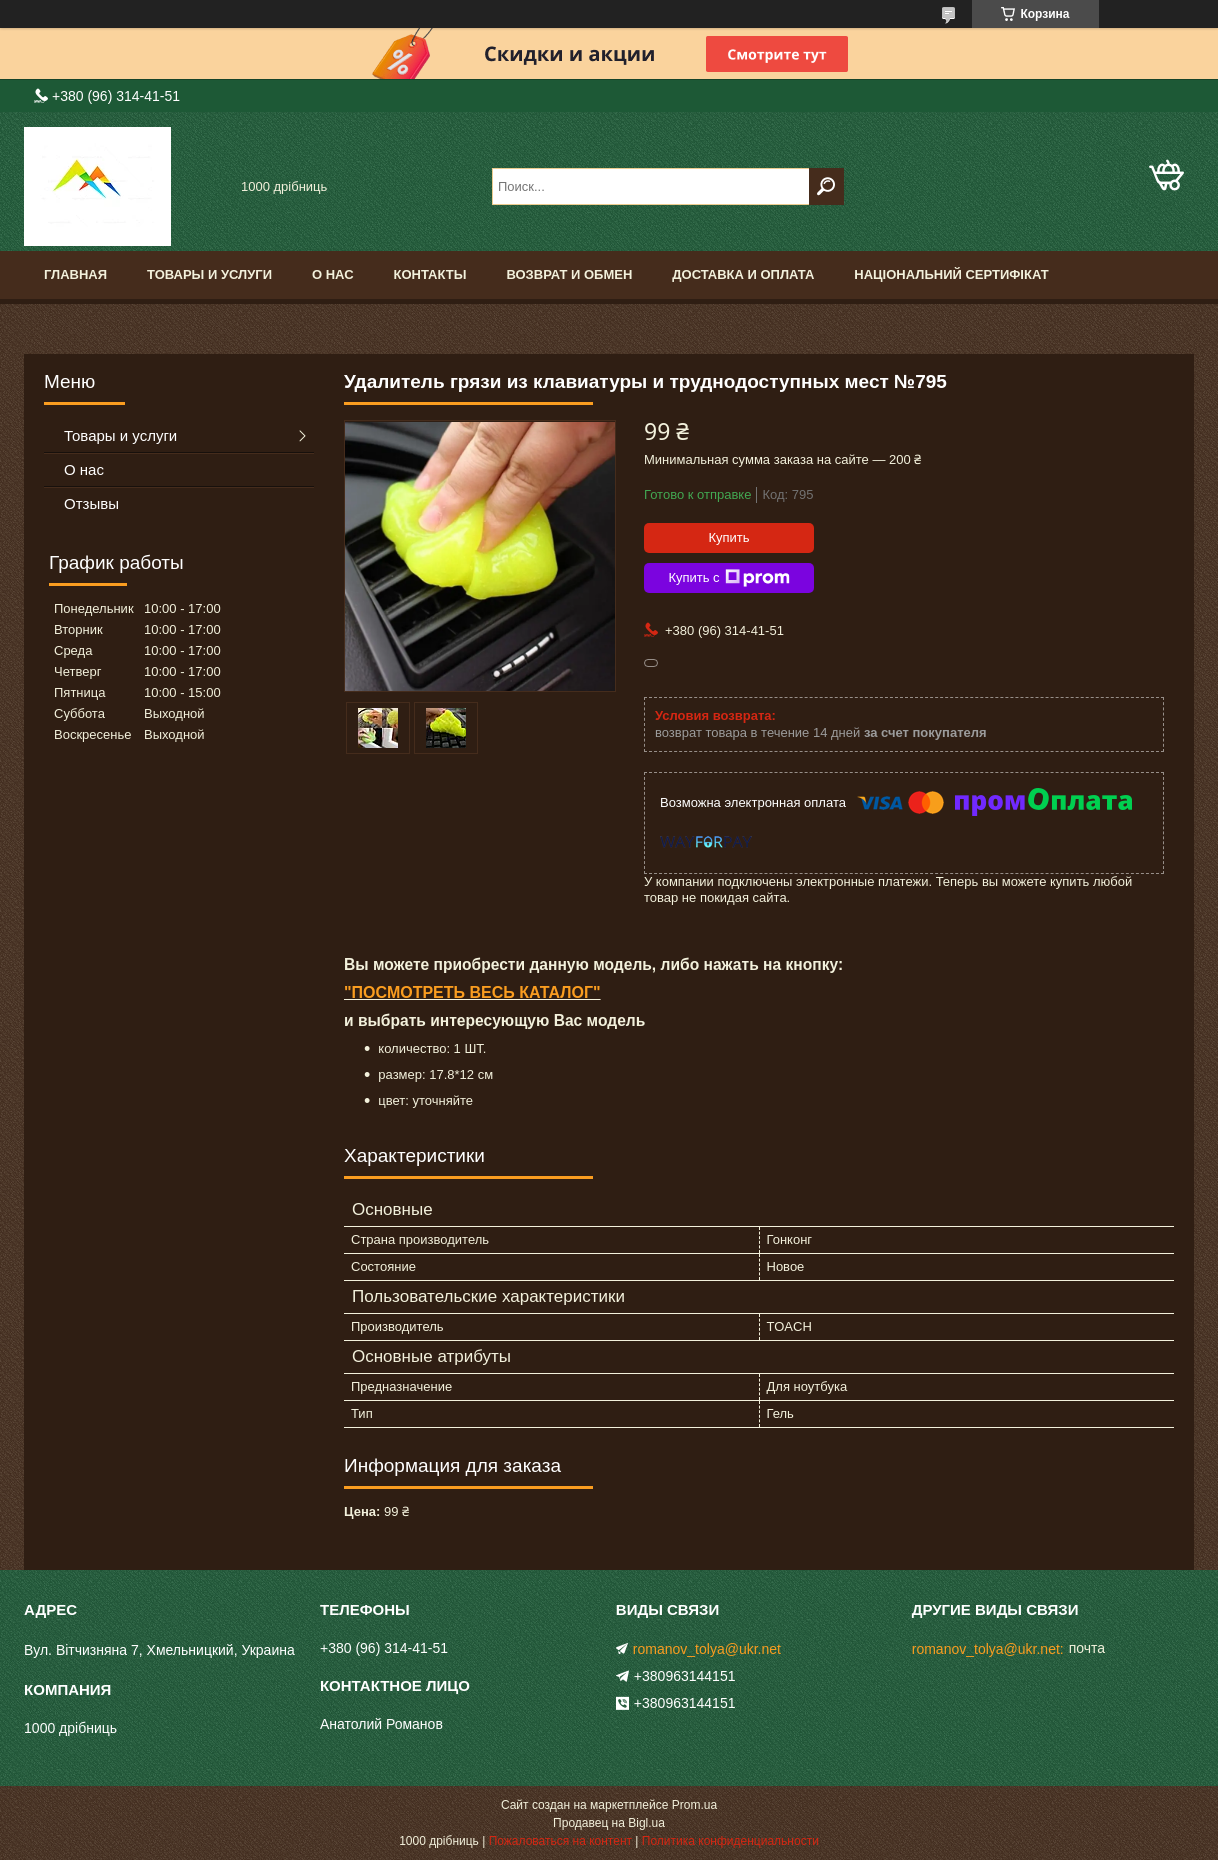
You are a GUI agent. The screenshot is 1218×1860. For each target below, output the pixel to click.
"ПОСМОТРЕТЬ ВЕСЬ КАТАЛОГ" (472, 992)
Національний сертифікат (951, 274)
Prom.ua (694, 1805)
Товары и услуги (209, 274)
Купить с (728, 578)
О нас (333, 274)
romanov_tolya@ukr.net (707, 1649)
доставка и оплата (743, 274)
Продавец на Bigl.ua (609, 1823)
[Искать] (826, 186)
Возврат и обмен (569, 274)
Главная (75, 274)
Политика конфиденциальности (730, 1841)
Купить (728, 537)
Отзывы (91, 503)
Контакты (430, 274)
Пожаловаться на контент (560, 1841)
